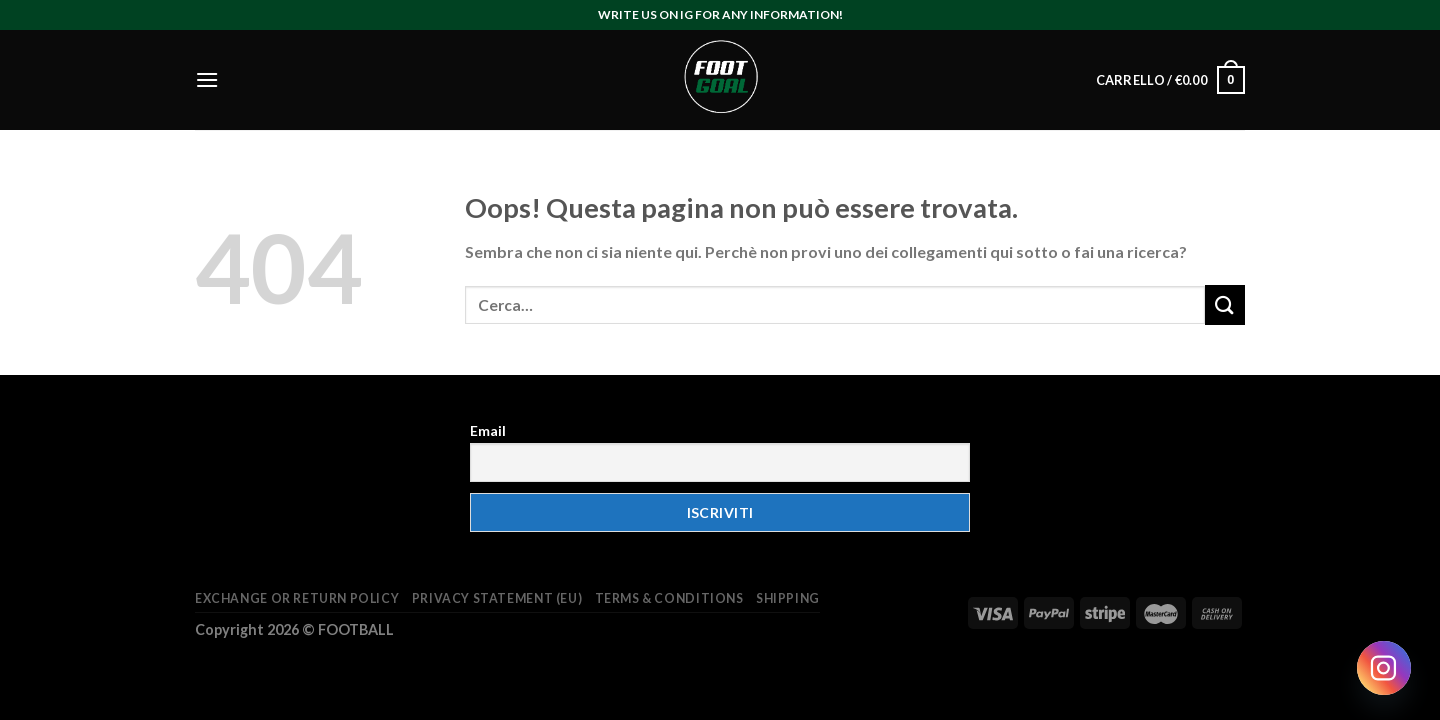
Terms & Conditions (669, 598)
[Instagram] (1384, 668)
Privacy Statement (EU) (497, 598)
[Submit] (1225, 304)
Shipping (788, 598)
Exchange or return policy (297, 598)
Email (488, 430)
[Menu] (207, 79)
